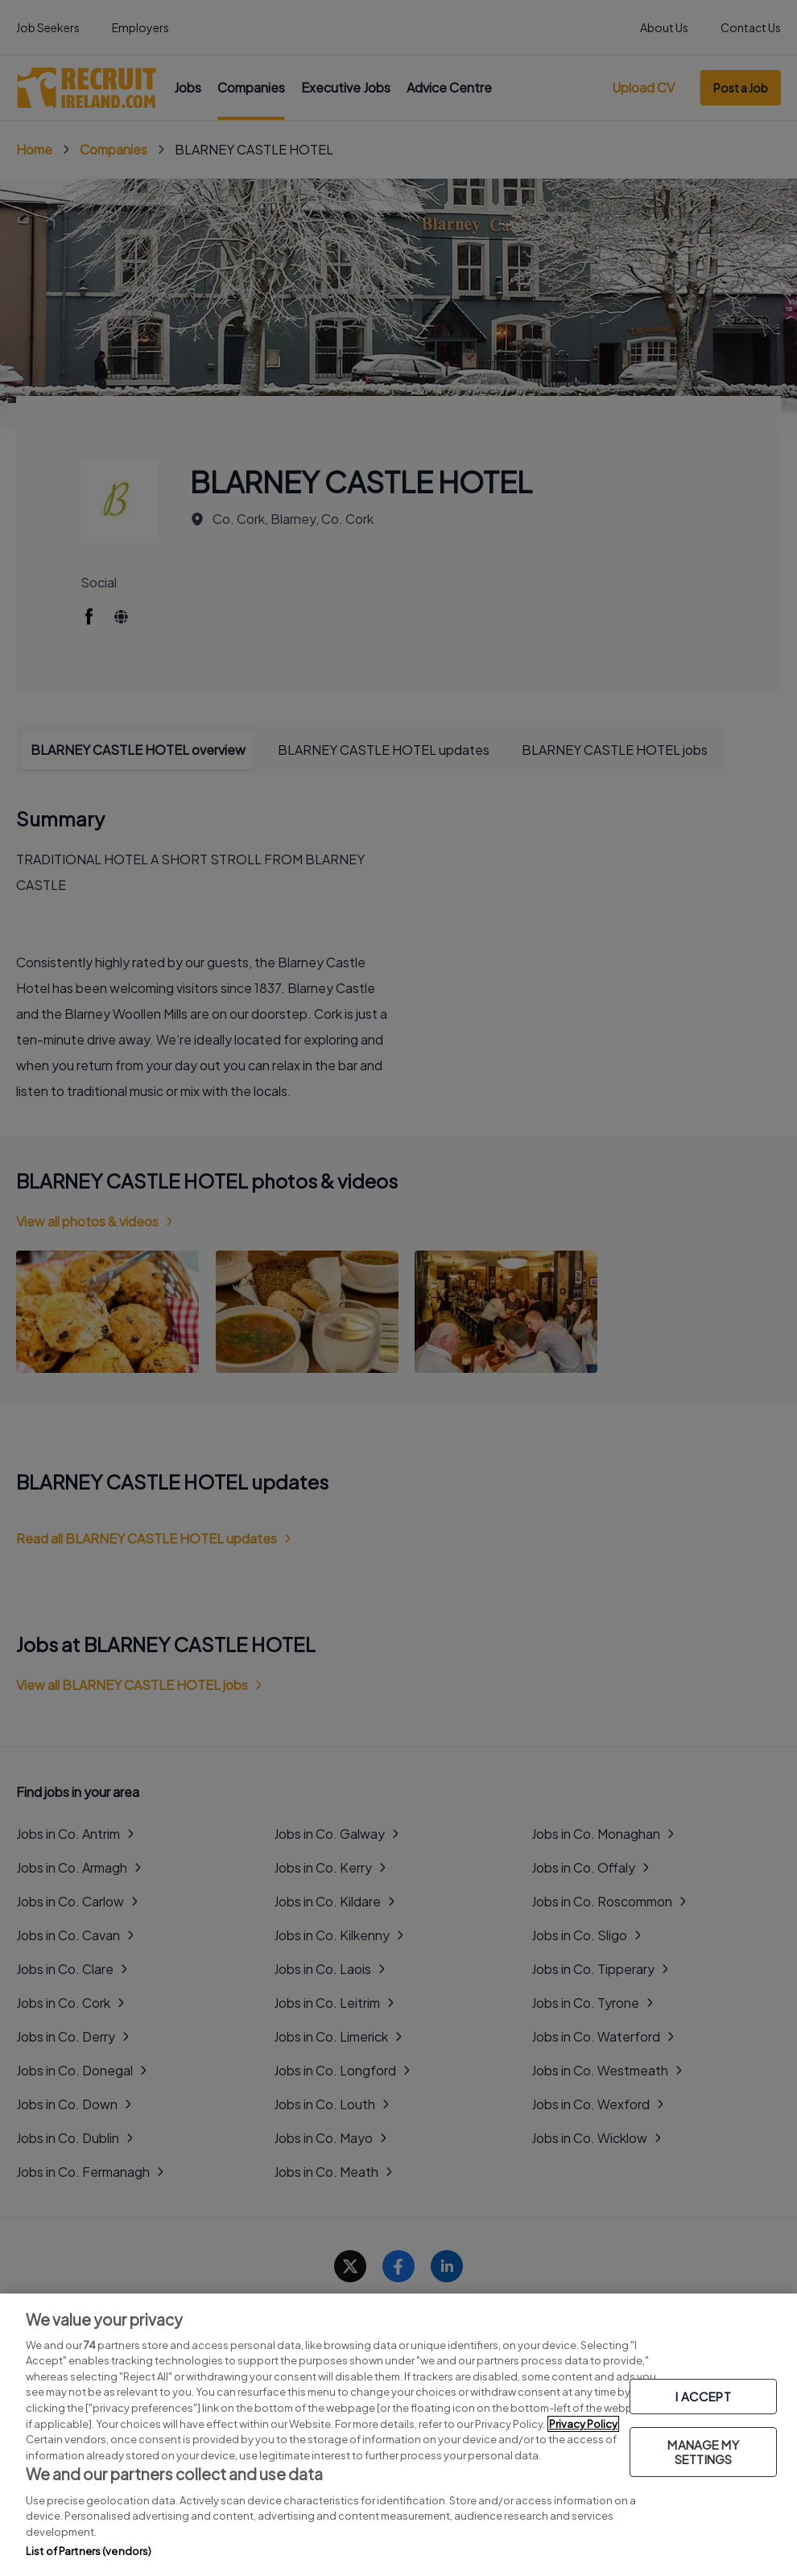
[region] (398, 2435)
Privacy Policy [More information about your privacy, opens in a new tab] (583, 2423)
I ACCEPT (702, 2396)
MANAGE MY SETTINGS (702, 2452)
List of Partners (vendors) (88, 2551)
